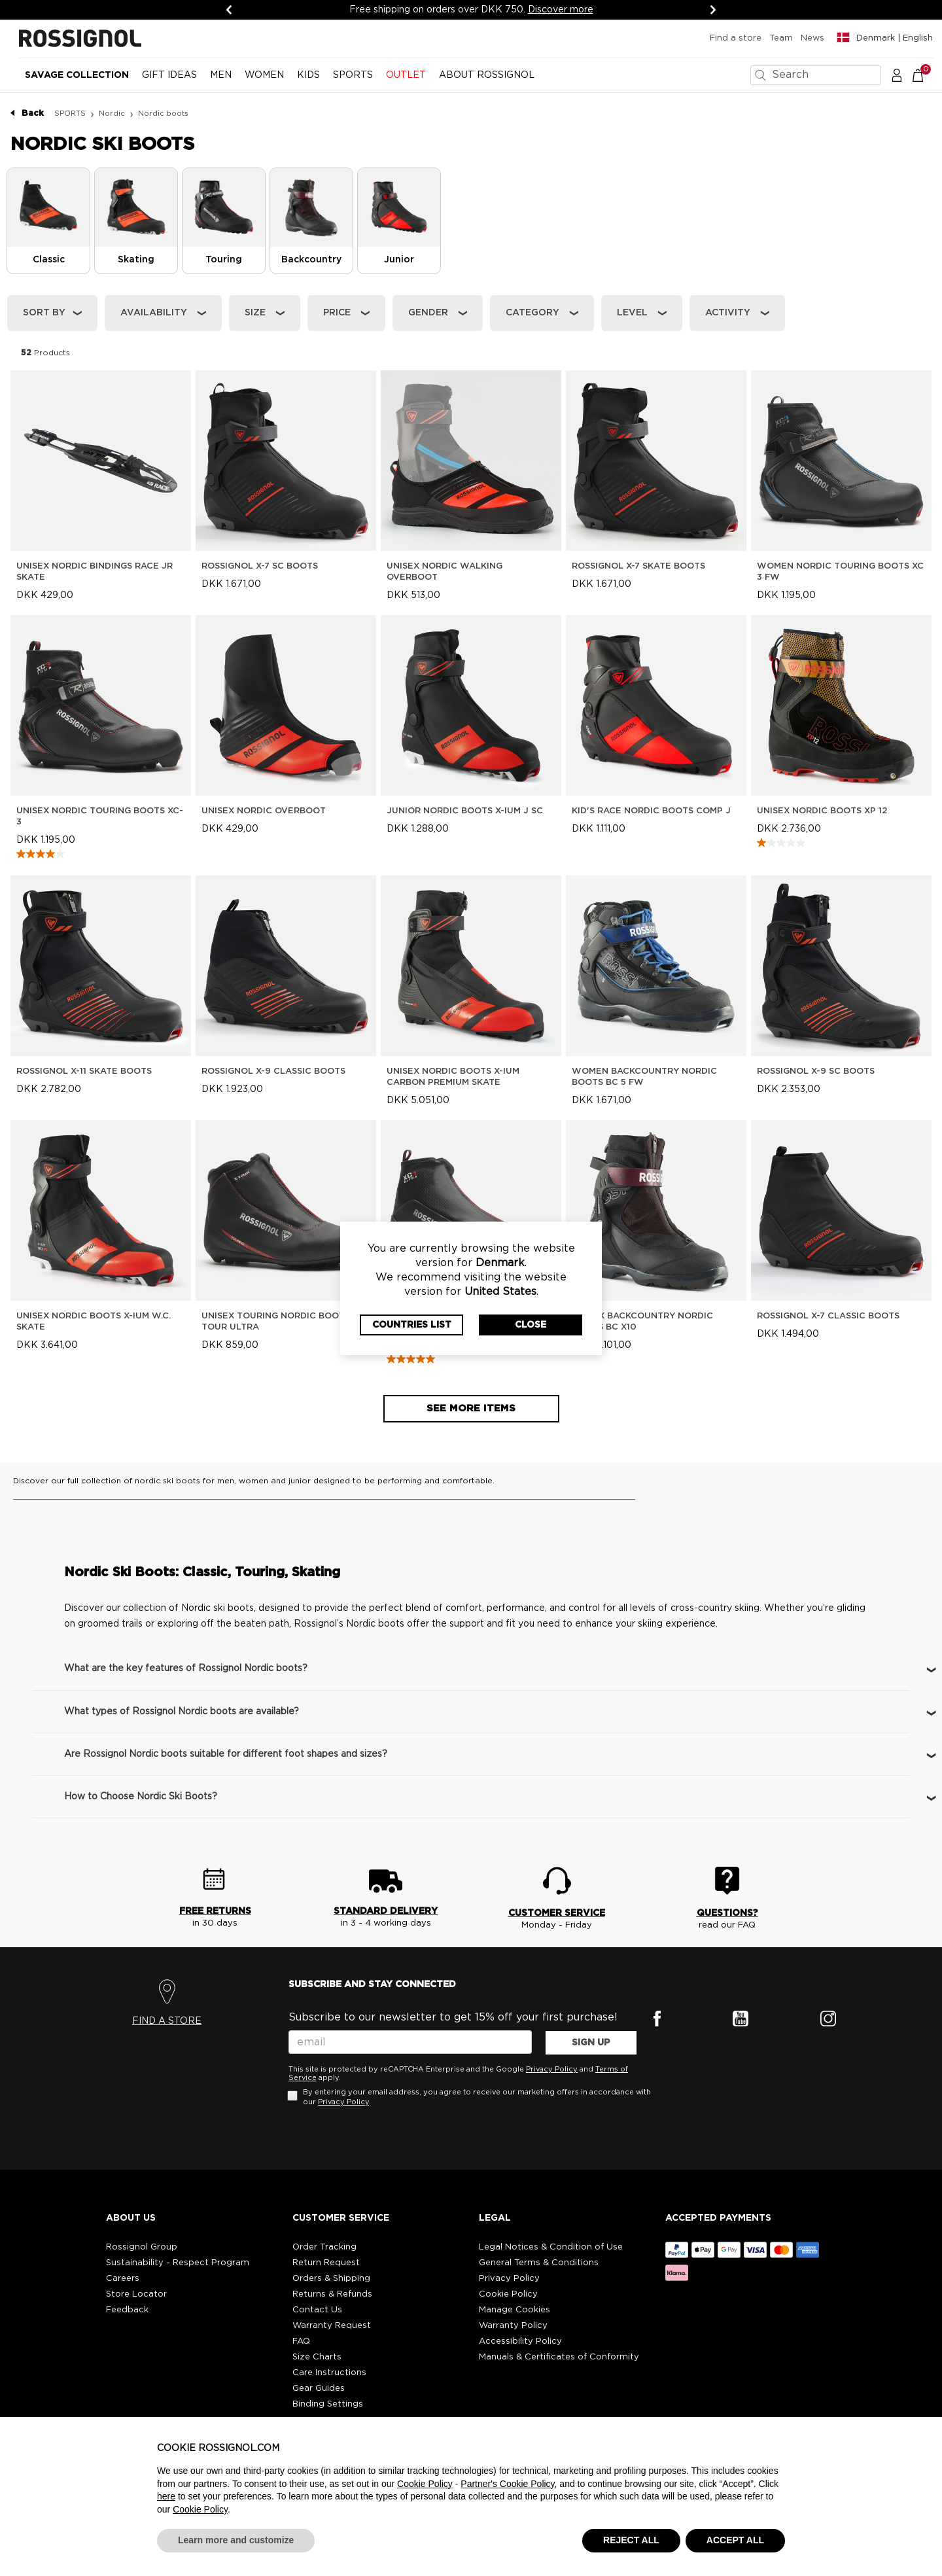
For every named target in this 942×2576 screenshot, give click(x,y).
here (166, 2496)
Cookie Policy (508, 2294)
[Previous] (229, 10)
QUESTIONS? (727, 1913)
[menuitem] (76, 80)
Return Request (326, 2263)
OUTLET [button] (406, 75)
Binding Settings (327, 2404)
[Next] (713, 10)
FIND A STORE (166, 2021)
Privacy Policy (552, 2069)
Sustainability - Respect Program (177, 2263)
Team (781, 38)
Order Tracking (324, 2247)
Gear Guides (318, 2388)
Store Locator (136, 2294)
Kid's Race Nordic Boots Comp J (651, 811)
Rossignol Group (141, 2247)
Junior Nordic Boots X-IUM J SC (465, 811)
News (812, 38)
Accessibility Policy (520, 2341)
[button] (897, 74)
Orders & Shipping (331, 2278)
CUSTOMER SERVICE (556, 1913)
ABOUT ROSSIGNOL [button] (486, 75)
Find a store (735, 38)
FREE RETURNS (215, 1911)
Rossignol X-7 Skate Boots (638, 566)
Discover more (563, 9)
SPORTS (70, 113)
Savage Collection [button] (77, 75)
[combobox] (815, 75)
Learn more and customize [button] (236, 2540)
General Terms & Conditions (539, 2263)
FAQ (301, 2341)
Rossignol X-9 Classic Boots (273, 1071)
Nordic (112, 113)
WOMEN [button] (264, 75)
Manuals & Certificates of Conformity (559, 2357)
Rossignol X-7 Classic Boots (828, 1316)
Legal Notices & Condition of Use (551, 2247)
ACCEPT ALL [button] (735, 2540)
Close (530, 1325)
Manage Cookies (514, 2310)
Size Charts (316, 2357)
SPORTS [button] (353, 75)
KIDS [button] (308, 75)
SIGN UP (591, 2042)
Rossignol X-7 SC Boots (259, 566)
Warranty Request (331, 2325)
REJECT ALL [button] (631, 2540)
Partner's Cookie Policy (507, 2484)
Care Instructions (329, 2373)
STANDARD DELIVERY (386, 1911)
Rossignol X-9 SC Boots (816, 1071)
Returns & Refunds (332, 2294)
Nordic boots (163, 113)
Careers (122, 2278)
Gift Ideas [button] (169, 75)
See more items (471, 1408)
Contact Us (317, 2310)
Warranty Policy (513, 2325)
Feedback (127, 2310)
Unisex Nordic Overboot (263, 811)
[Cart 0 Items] (924, 74)
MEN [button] (221, 75)
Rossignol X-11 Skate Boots (84, 1071)
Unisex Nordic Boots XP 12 (822, 811)
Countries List (411, 1325)
